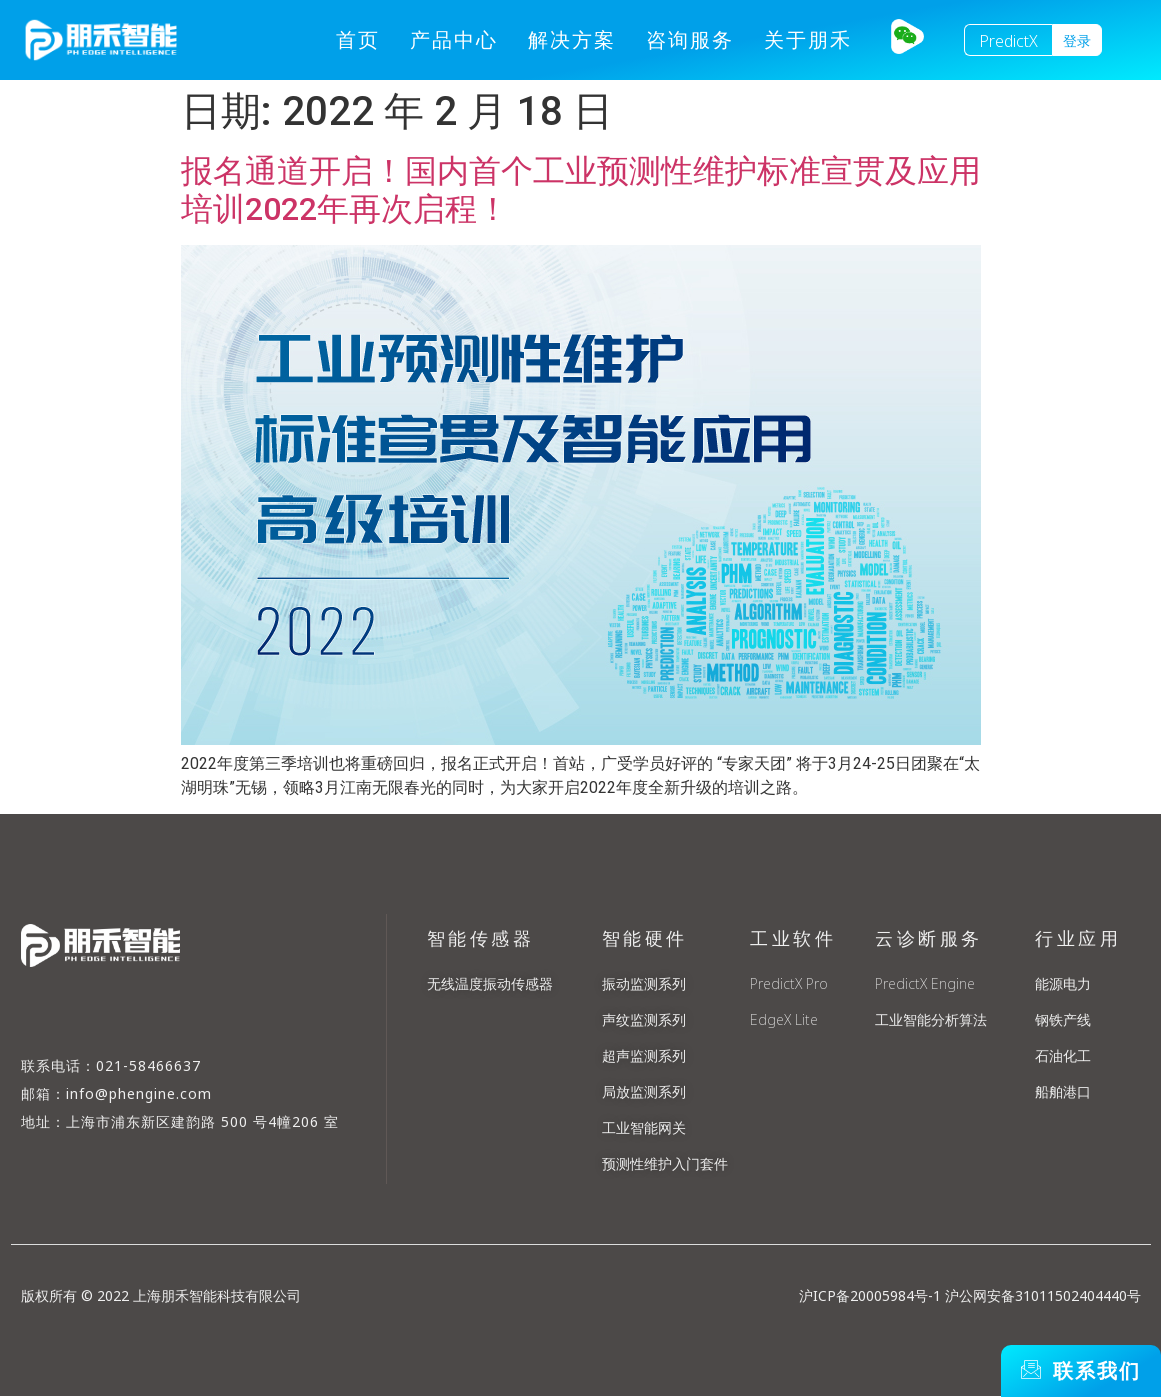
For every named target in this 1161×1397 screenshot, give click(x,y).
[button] (1077, 40)
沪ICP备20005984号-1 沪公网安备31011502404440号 (970, 1295)
